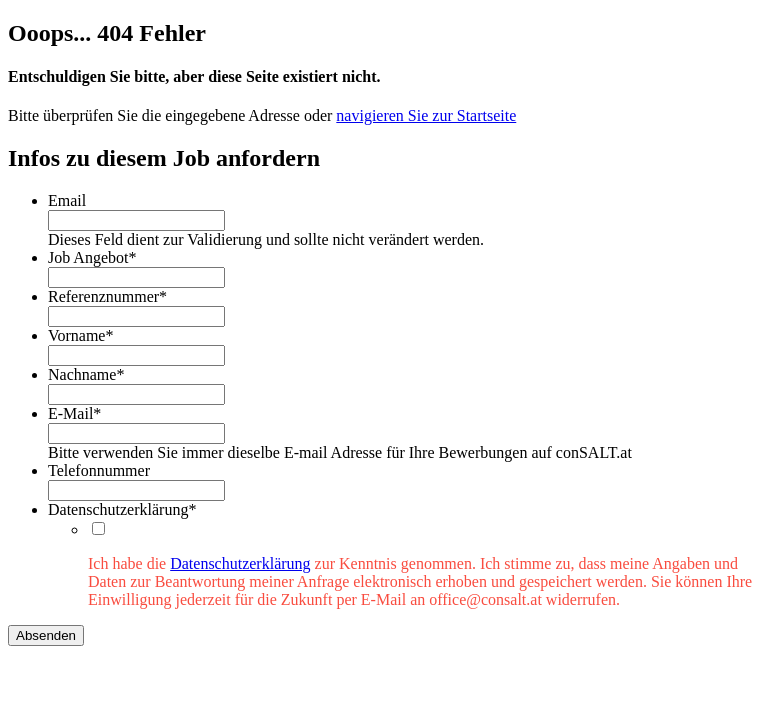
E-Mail (74, 413)
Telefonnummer (99, 470)
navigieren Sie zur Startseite (426, 115)
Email (67, 200)
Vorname (80, 335)
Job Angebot (92, 257)
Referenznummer (107, 296)
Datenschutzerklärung (122, 509)
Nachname (86, 374)
